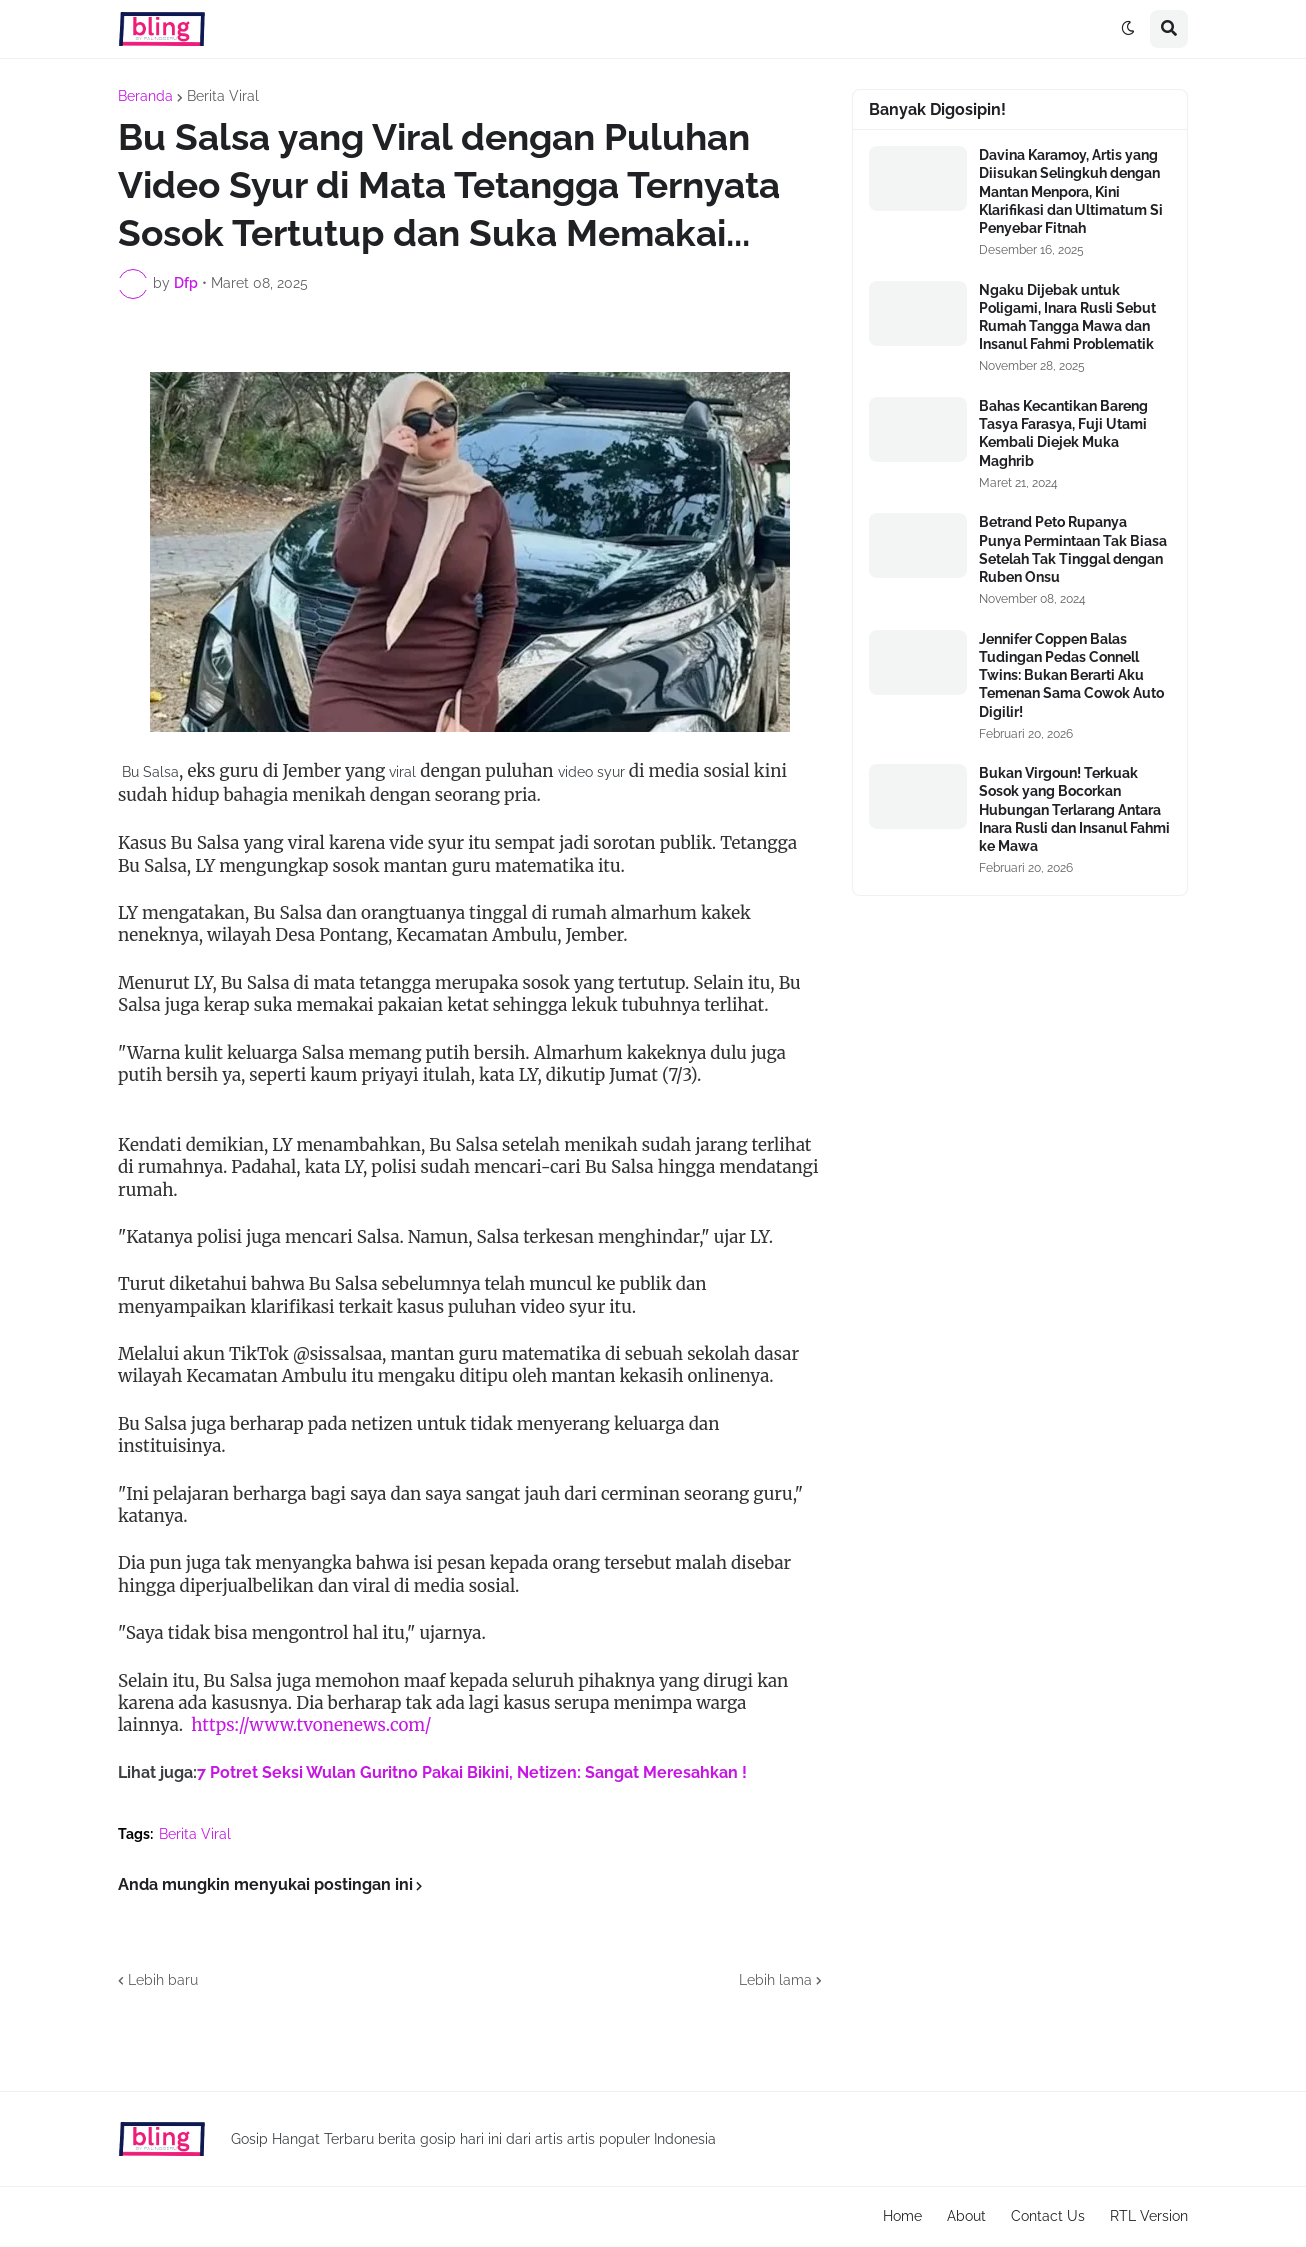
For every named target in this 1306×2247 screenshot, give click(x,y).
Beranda (145, 96)
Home (902, 2216)
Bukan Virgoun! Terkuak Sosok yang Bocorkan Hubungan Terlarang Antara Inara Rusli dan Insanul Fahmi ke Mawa (1074, 809)
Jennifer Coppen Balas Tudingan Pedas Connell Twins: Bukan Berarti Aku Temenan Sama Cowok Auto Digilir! (1071, 675)
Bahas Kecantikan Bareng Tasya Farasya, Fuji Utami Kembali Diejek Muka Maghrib (1063, 433)
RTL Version (1149, 2216)
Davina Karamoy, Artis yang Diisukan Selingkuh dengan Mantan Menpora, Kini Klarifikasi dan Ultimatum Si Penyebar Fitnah (1071, 191)
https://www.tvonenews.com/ (311, 1725)
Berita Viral (223, 96)
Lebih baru (163, 1980)
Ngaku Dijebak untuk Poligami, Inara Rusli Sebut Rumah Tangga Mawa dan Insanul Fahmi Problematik (1067, 317)
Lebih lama (775, 1980)
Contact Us (1048, 2216)
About (966, 2216)
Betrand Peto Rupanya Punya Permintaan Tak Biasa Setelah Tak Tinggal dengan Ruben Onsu (1073, 549)
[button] (1128, 29)
